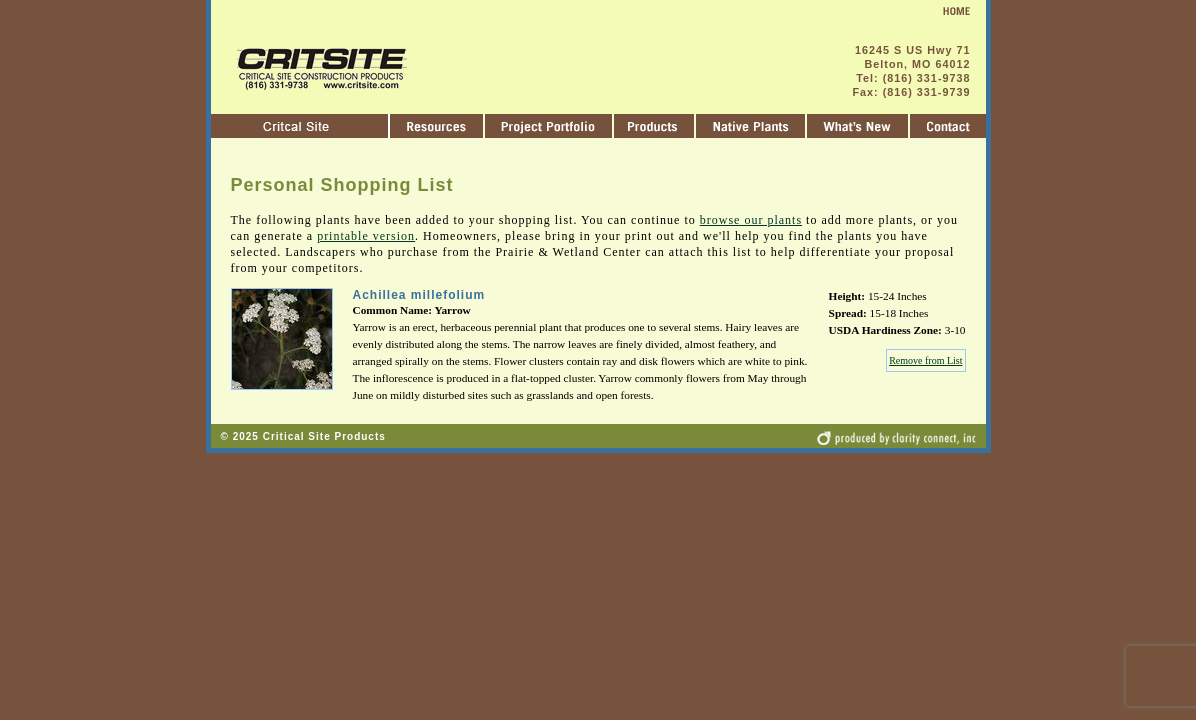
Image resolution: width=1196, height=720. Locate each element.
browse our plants (751, 220)
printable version (366, 236)
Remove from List (925, 360)
